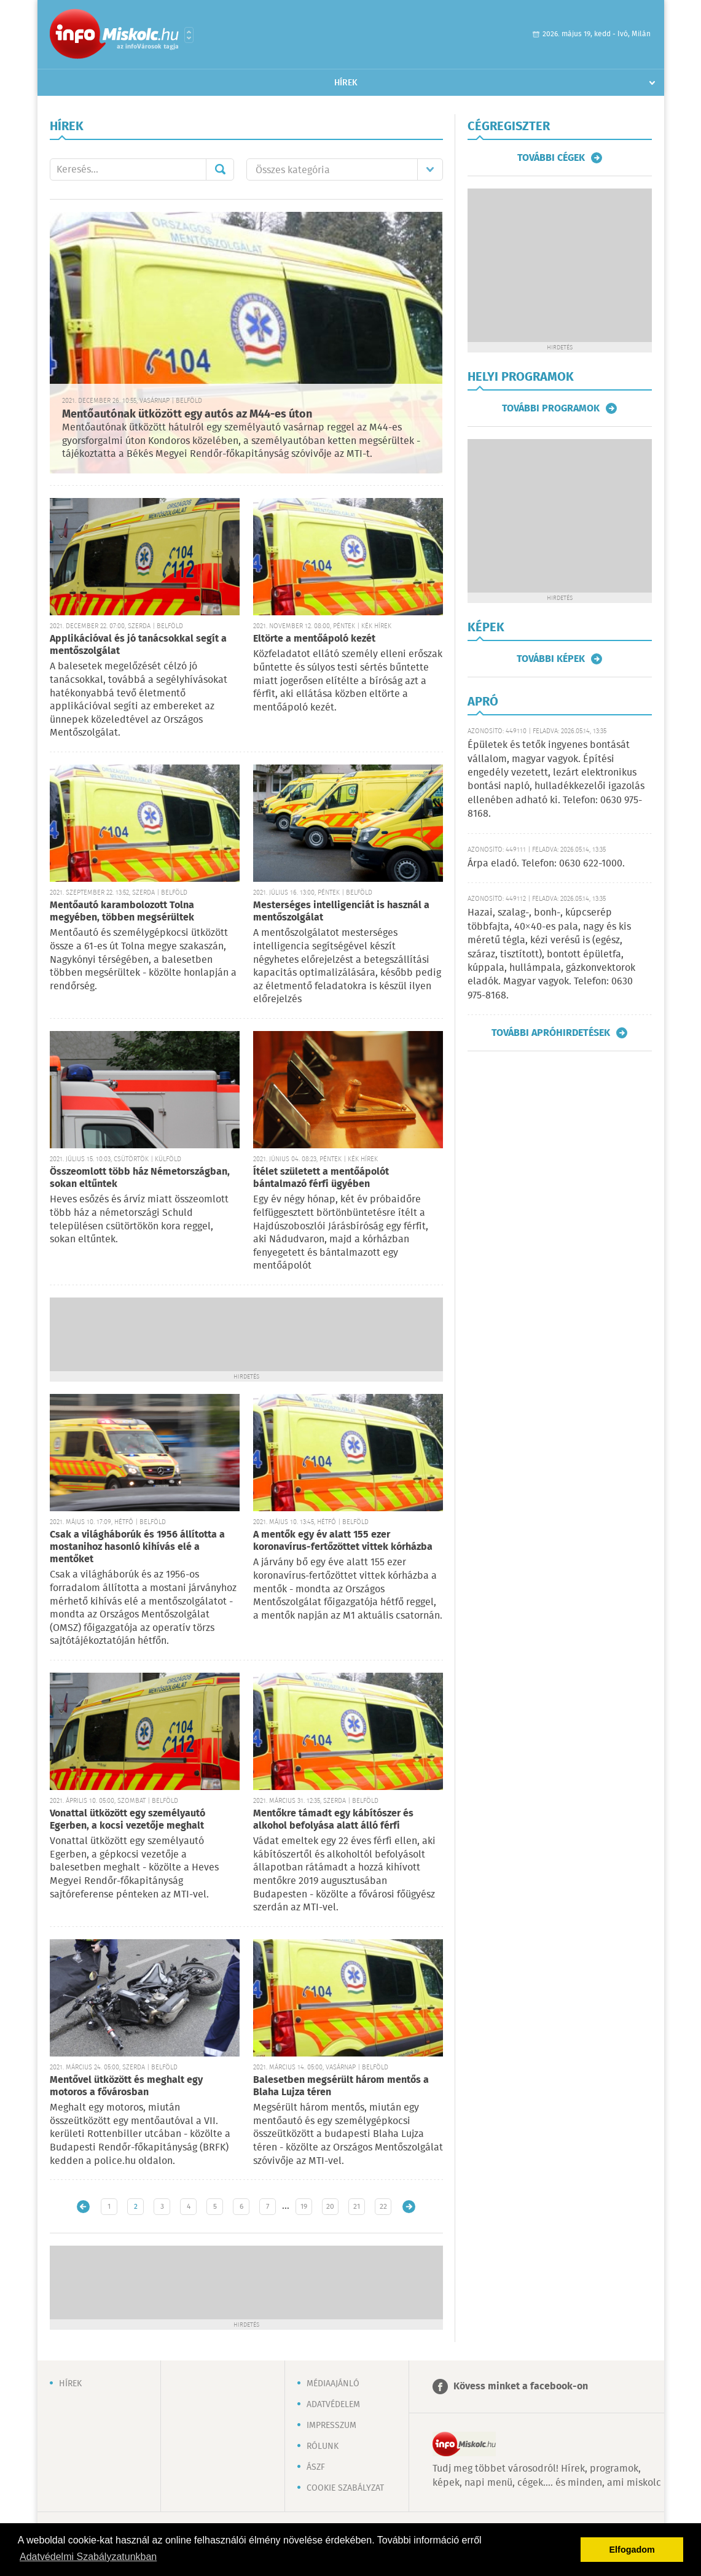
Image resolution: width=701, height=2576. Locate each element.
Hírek (346, 83)
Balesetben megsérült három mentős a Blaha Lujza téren (341, 2086)
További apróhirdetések (550, 1032)
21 (356, 2206)
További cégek (551, 157)
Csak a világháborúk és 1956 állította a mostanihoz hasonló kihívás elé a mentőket (137, 1547)
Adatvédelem (333, 2404)
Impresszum (331, 2425)
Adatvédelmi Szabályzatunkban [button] (88, 2556)
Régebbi (409, 2206)
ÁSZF (316, 2467)
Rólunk (323, 2446)
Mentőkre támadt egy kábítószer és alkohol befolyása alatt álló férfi (333, 1820)
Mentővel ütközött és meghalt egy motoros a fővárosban (126, 2086)
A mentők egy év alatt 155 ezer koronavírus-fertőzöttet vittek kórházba (343, 1541)
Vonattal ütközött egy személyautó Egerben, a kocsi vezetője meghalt (127, 1820)
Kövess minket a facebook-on (520, 2386)
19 (303, 2206)
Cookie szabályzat (345, 2488)
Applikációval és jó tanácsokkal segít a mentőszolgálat (138, 645)
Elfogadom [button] (632, 2550)
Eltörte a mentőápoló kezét (314, 639)
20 (330, 2206)
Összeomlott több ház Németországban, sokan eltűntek (140, 1178)
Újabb (83, 2206)
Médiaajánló (333, 2384)
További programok (551, 408)
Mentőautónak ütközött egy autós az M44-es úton (187, 414)
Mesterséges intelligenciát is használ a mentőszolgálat (341, 911)
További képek (551, 658)
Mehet (220, 169)
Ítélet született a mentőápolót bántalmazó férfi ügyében (321, 1178)
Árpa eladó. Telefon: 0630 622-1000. (546, 863)
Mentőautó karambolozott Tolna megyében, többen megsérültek (122, 911)
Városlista (189, 35)
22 (383, 2206)
